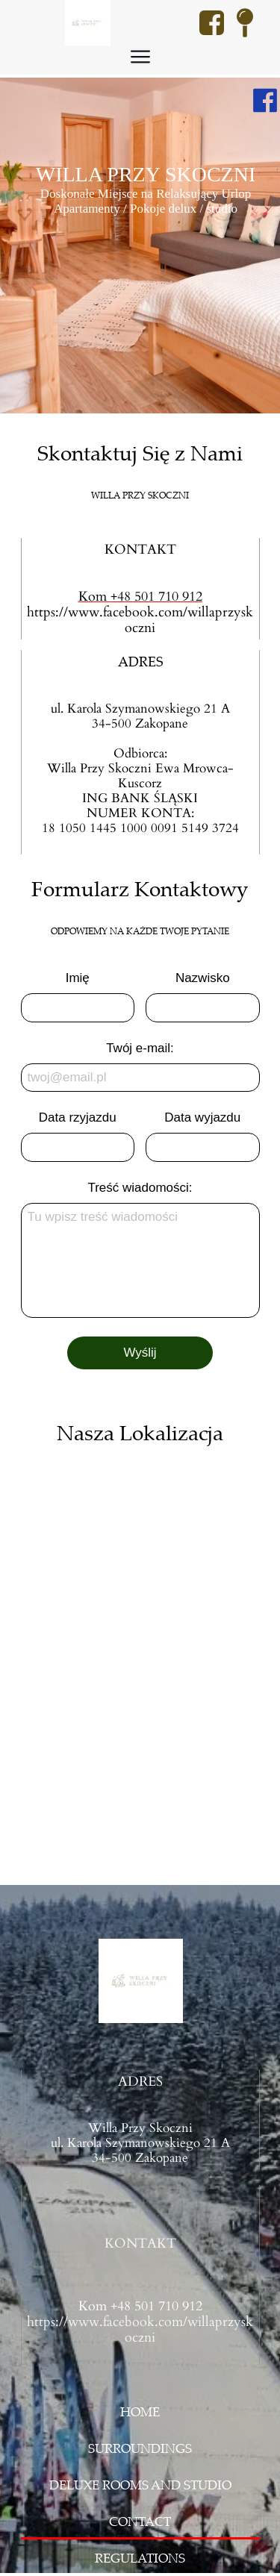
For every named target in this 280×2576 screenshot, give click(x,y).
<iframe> (140, 1653)
